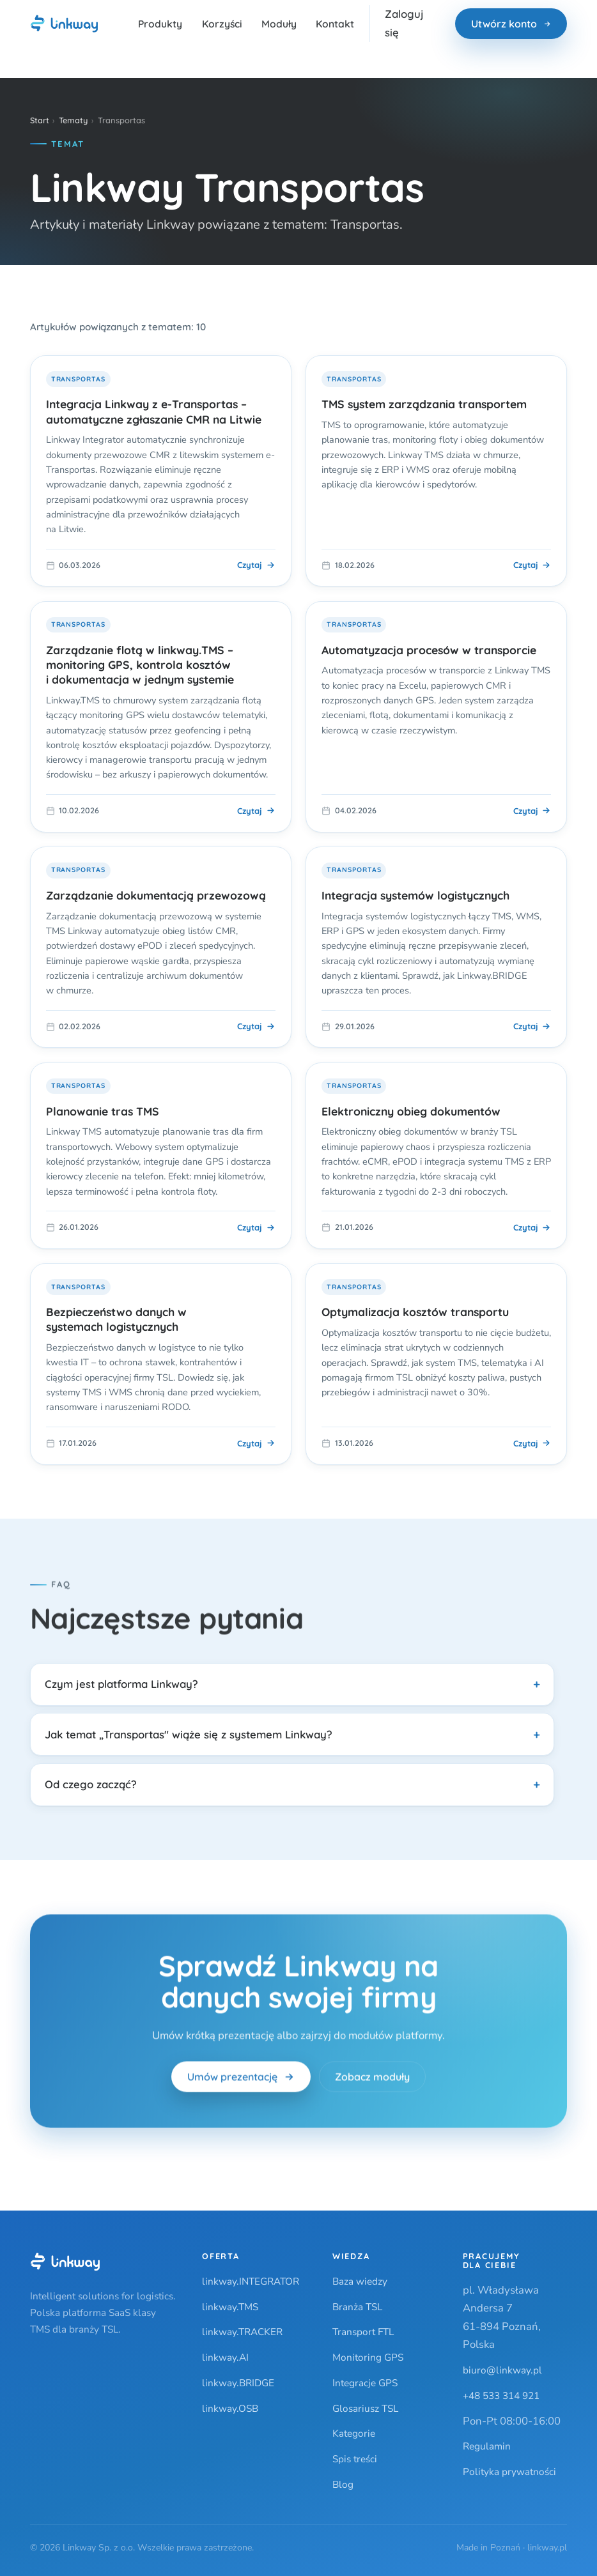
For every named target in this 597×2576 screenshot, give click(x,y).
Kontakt (335, 23)
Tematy (73, 120)
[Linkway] (65, 2261)
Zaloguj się (404, 23)
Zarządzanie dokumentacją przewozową (156, 895)
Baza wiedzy (359, 2281)
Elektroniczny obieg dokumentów (411, 1111)
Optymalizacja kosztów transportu (415, 1312)
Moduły (279, 23)
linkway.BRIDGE (238, 2382)
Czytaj (256, 565)
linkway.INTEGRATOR (250, 2281)
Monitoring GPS (367, 2357)
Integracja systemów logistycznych (415, 895)
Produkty (160, 23)
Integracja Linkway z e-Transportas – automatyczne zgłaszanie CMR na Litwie (153, 411)
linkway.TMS (230, 2306)
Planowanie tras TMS (102, 1111)
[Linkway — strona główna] (64, 23)
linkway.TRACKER (242, 2331)
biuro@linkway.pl (502, 2370)
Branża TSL (357, 2306)
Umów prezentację (240, 2080)
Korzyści (222, 23)
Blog (342, 2484)
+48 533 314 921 (501, 2395)
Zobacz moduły (372, 2080)
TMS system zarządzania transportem (424, 404)
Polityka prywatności (509, 2471)
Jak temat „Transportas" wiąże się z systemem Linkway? (188, 1734)
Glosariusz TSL (365, 2408)
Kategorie (353, 2433)
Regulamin (487, 2446)
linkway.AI (225, 2357)
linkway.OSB (230, 2408)
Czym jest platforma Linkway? (121, 1683)
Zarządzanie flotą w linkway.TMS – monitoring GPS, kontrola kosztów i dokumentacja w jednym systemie (140, 664)
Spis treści (354, 2458)
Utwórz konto (511, 23)
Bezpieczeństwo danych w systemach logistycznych (116, 1319)
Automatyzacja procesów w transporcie (429, 650)
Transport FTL (363, 2331)
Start (39, 120)
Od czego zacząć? (91, 1784)
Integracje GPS (365, 2382)
